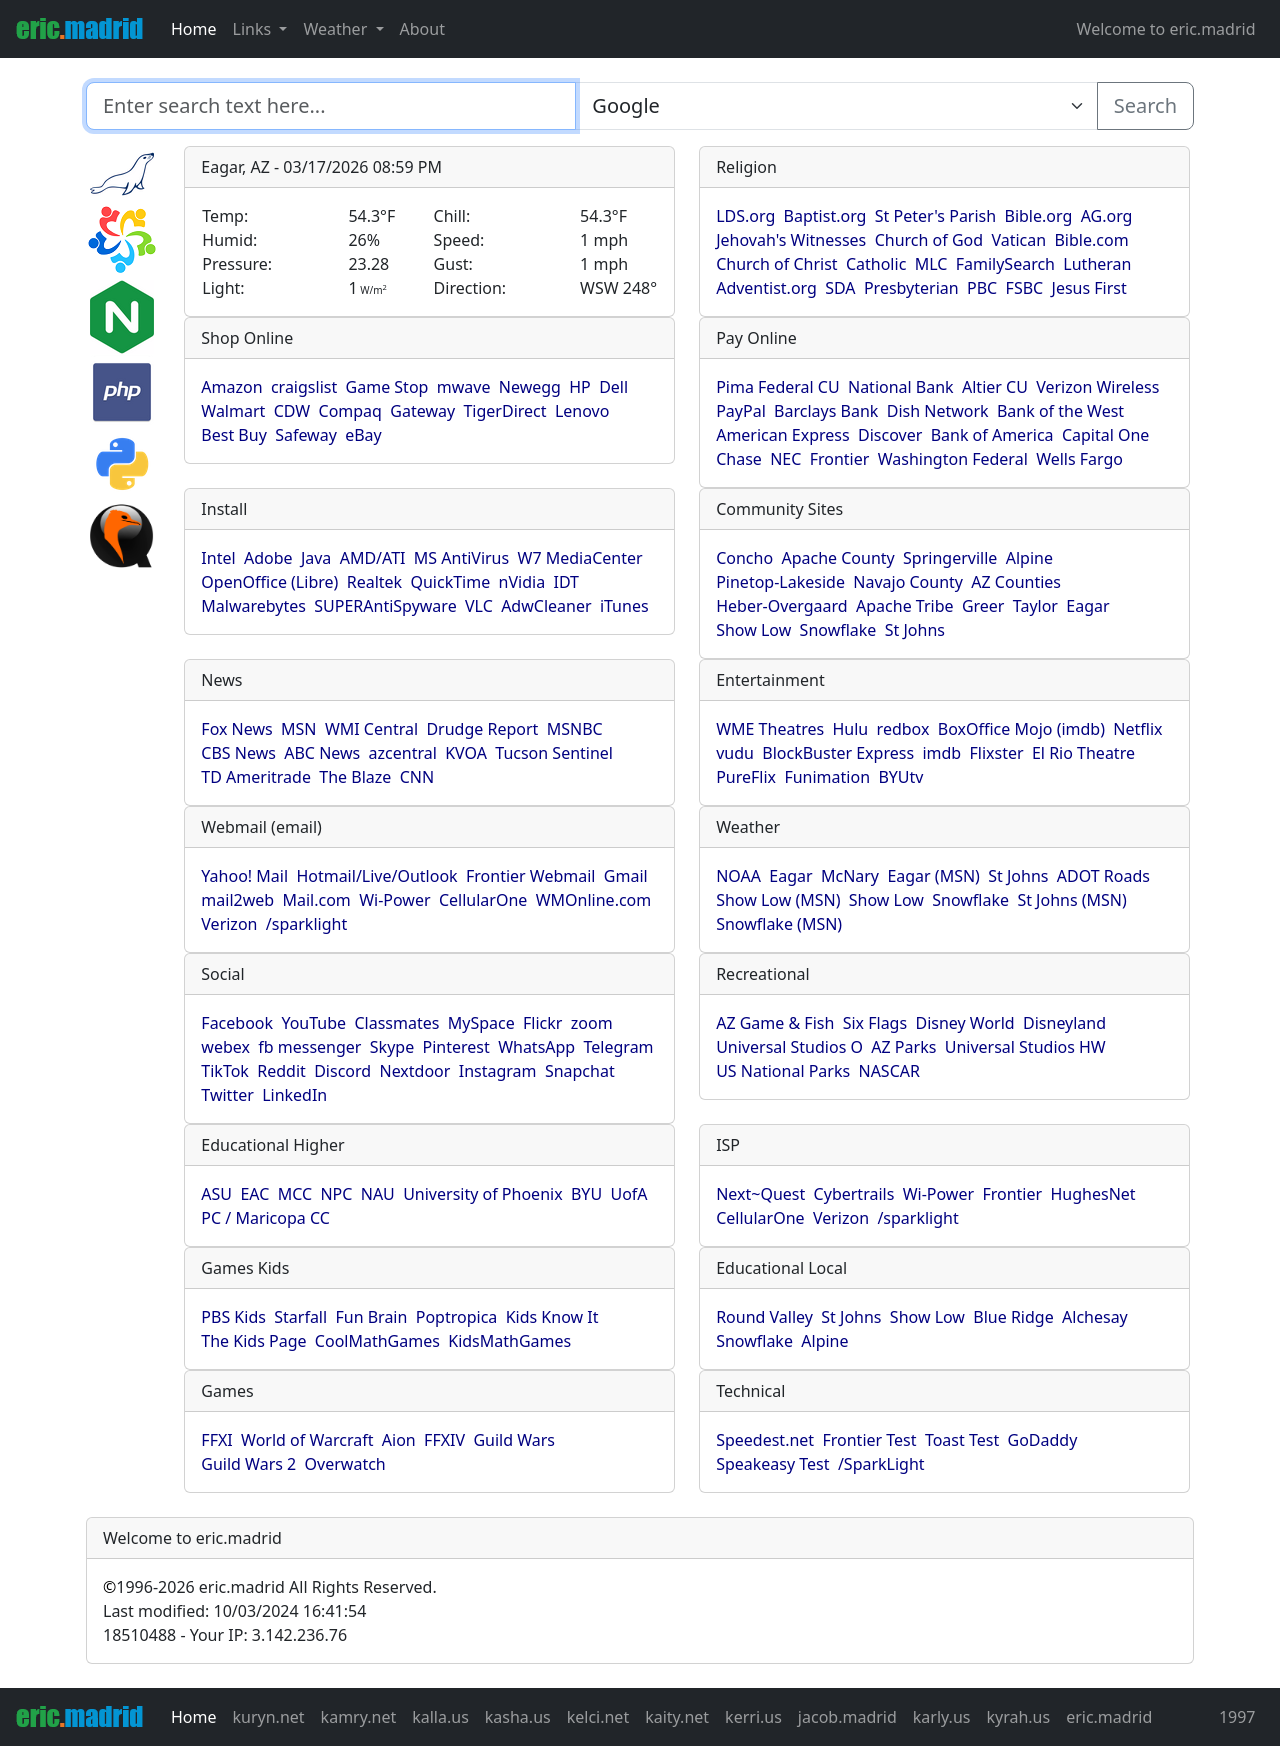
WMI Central (371, 729)
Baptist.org (825, 216)
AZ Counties (1016, 582)
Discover (890, 435)
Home (194, 29)
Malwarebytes (253, 606)
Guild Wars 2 (248, 1464)
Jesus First (1089, 288)
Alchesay (1095, 1317)
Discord (342, 1071)
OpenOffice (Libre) (269, 582)
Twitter (227, 1095)
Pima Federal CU (777, 387)
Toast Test (962, 1440)
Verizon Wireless (1097, 387)
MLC (931, 264)
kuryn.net (269, 1717)
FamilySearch (1005, 264)
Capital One (1106, 435)
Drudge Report (482, 729)
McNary (850, 876)
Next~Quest (760, 1194)
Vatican (1018, 240)
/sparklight (306, 924)
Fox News (236, 729)
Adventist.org (766, 288)
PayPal (741, 411)
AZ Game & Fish (775, 1023)
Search (1145, 105)
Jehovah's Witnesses (791, 240)
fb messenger (309, 1047)
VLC (479, 606)
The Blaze (355, 777)
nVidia (522, 582)
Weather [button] (337, 29)
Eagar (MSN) (933, 876)
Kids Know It (552, 1317)
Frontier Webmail (530, 876)
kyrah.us (1018, 1717)
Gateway (422, 411)
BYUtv (900, 777)
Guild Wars (514, 1440)
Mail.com (316, 900)
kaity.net (677, 1717)
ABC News (322, 753)
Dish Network (938, 411)
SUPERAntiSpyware (385, 606)
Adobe (268, 558)
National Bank (901, 387)
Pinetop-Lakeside (780, 582)
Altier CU (995, 387)
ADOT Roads (1103, 876)
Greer (983, 606)
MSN (298, 729)
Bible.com (1091, 240)
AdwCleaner (546, 606)
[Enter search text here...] (836, 106)
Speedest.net (765, 1440)
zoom (592, 1023)
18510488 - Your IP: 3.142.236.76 (225, 1635)
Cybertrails (854, 1194)
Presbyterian (911, 288)
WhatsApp (536, 1047)
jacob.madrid (847, 1717)
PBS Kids (233, 1317)
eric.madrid (1109, 1717)
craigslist (304, 387)
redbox (903, 729)
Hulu (850, 729)
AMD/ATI (373, 558)
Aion (399, 1440)
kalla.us (440, 1717)
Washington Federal (953, 459)
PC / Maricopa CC (265, 1218)
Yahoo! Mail (244, 876)
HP (580, 387)
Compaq (350, 411)
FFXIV (444, 1440)
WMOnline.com (594, 900)
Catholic (876, 264)
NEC (785, 459)
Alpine (1029, 558)
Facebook (237, 1023)
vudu (735, 753)
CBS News (238, 753)
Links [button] (254, 29)
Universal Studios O (789, 1047)
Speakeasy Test (772, 1464)
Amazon (231, 387)
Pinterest (456, 1047)
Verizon (229, 924)
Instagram (498, 1071)
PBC (982, 288)
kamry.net (359, 1717)
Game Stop (387, 387)
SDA (840, 288)
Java (316, 558)
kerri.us (753, 1717)
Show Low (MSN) (778, 900)
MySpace (481, 1023)
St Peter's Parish (935, 216)
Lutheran (1097, 264)
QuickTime (450, 582)
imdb (941, 753)
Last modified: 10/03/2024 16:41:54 (234, 1611)
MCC (295, 1194)
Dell (613, 387)
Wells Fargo (1079, 459)
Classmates (396, 1023)
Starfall (300, 1317)
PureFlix (746, 777)
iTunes (624, 606)
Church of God (929, 240)
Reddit (281, 1071)
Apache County (837, 558)
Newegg (530, 387)
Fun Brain (371, 1317)
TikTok (225, 1071)
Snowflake (838, 630)
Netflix (1137, 729)
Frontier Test (869, 1440)
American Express (783, 435)
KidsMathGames (509, 1341)
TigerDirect (504, 411)
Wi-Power (394, 900)
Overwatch (345, 1464)
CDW (292, 411)
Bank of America (992, 435)
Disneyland (1064, 1023)
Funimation (827, 777)
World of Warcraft (307, 1440)
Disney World (964, 1023)
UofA (628, 1194)
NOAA (738, 876)
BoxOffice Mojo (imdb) (1021, 729)
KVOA (466, 753)
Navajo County (908, 582)
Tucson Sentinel (554, 753)
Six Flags (875, 1023)
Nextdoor (414, 1071)
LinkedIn (294, 1095)
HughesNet (1092, 1194)
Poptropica (457, 1317)
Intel (218, 558)
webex (225, 1047)
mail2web (237, 900)
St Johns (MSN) (1071, 900)
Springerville (950, 558)
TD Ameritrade (256, 777)
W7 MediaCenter (580, 558)
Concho (744, 558)
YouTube (313, 1023)
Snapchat (580, 1071)
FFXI (216, 1440)
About (422, 29)
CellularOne (483, 900)
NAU (378, 1194)
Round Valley (764, 1317)
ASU (216, 1194)
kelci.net (598, 1717)
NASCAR (888, 1071)
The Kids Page (253, 1341)
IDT (566, 582)
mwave (464, 387)
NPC (336, 1194)
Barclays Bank (826, 411)
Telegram (619, 1047)
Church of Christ (776, 264)
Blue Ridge (1013, 1317)
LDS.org (745, 216)
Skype (392, 1047)
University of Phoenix (482, 1194)
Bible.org (1039, 216)
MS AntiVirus (461, 558)
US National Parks (783, 1071)
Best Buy (233, 435)
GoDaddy (1043, 1440)
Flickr (542, 1023)
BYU (586, 1194)
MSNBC (575, 729)
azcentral (403, 753)
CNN (417, 777)
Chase (739, 459)
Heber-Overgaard (782, 606)
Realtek (374, 582)
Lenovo (582, 411)
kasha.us (518, 1717)
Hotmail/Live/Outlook (376, 876)
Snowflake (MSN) (779, 924)
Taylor (1035, 606)
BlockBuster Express (838, 753)
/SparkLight (881, 1464)
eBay (363, 435)
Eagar (1087, 606)
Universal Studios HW (1025, 1047)
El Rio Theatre (1083, 753)
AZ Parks (903, 1047)
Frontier (840, 459)
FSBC (1025, 288)
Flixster (997, 753)
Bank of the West (1060, 411)
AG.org (1107, 216)
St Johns (915, 630)
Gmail (626, 876)
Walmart (233, 411)
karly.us (942, 1717)
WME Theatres (770, 729)
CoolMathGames (377, 1341)
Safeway (306, 435)
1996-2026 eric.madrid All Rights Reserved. (270, 1587)
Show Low (753, 630)
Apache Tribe (905, 606)
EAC (254, 1194)
